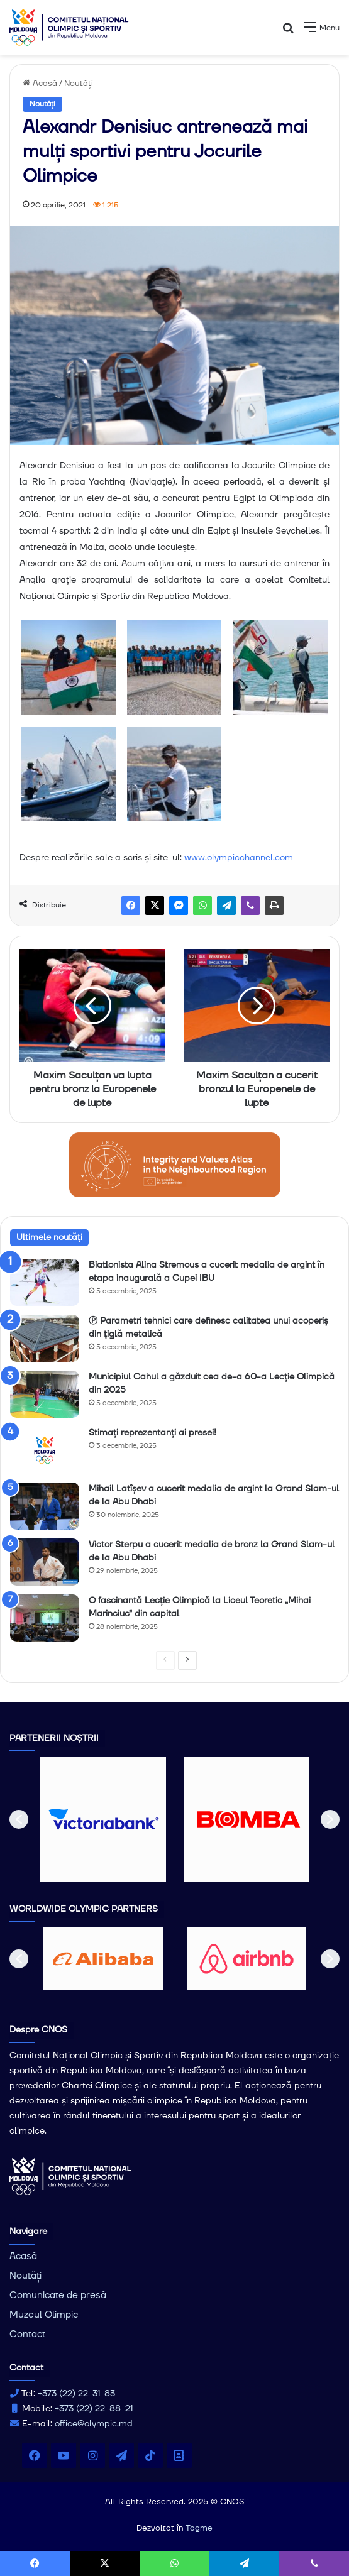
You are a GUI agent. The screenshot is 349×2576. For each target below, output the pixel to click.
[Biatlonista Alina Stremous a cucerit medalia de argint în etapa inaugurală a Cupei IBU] (44, 1282)
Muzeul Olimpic (43, 2315)
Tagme (199, 2528)
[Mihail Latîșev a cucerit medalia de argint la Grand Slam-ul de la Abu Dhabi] (44, 1506)
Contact (27, 2334)
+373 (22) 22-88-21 (94, 2408)
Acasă (40, 84)
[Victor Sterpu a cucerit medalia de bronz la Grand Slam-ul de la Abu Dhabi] (44, 1562)
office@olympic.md (94, 2424)
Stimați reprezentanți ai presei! (152, 1433)
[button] (18, 1819)
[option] (103, 1819)
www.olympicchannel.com (238, 857)
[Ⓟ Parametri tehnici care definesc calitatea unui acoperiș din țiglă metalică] (44, 1338)
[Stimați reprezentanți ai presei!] (44, 1450)
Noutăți (78, 84)
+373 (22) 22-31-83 (76, 2393)
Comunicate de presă (57, 2295)
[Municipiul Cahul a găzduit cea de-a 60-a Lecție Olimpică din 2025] (44, 1394)
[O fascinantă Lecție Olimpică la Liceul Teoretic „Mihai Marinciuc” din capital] (44, 1618)
